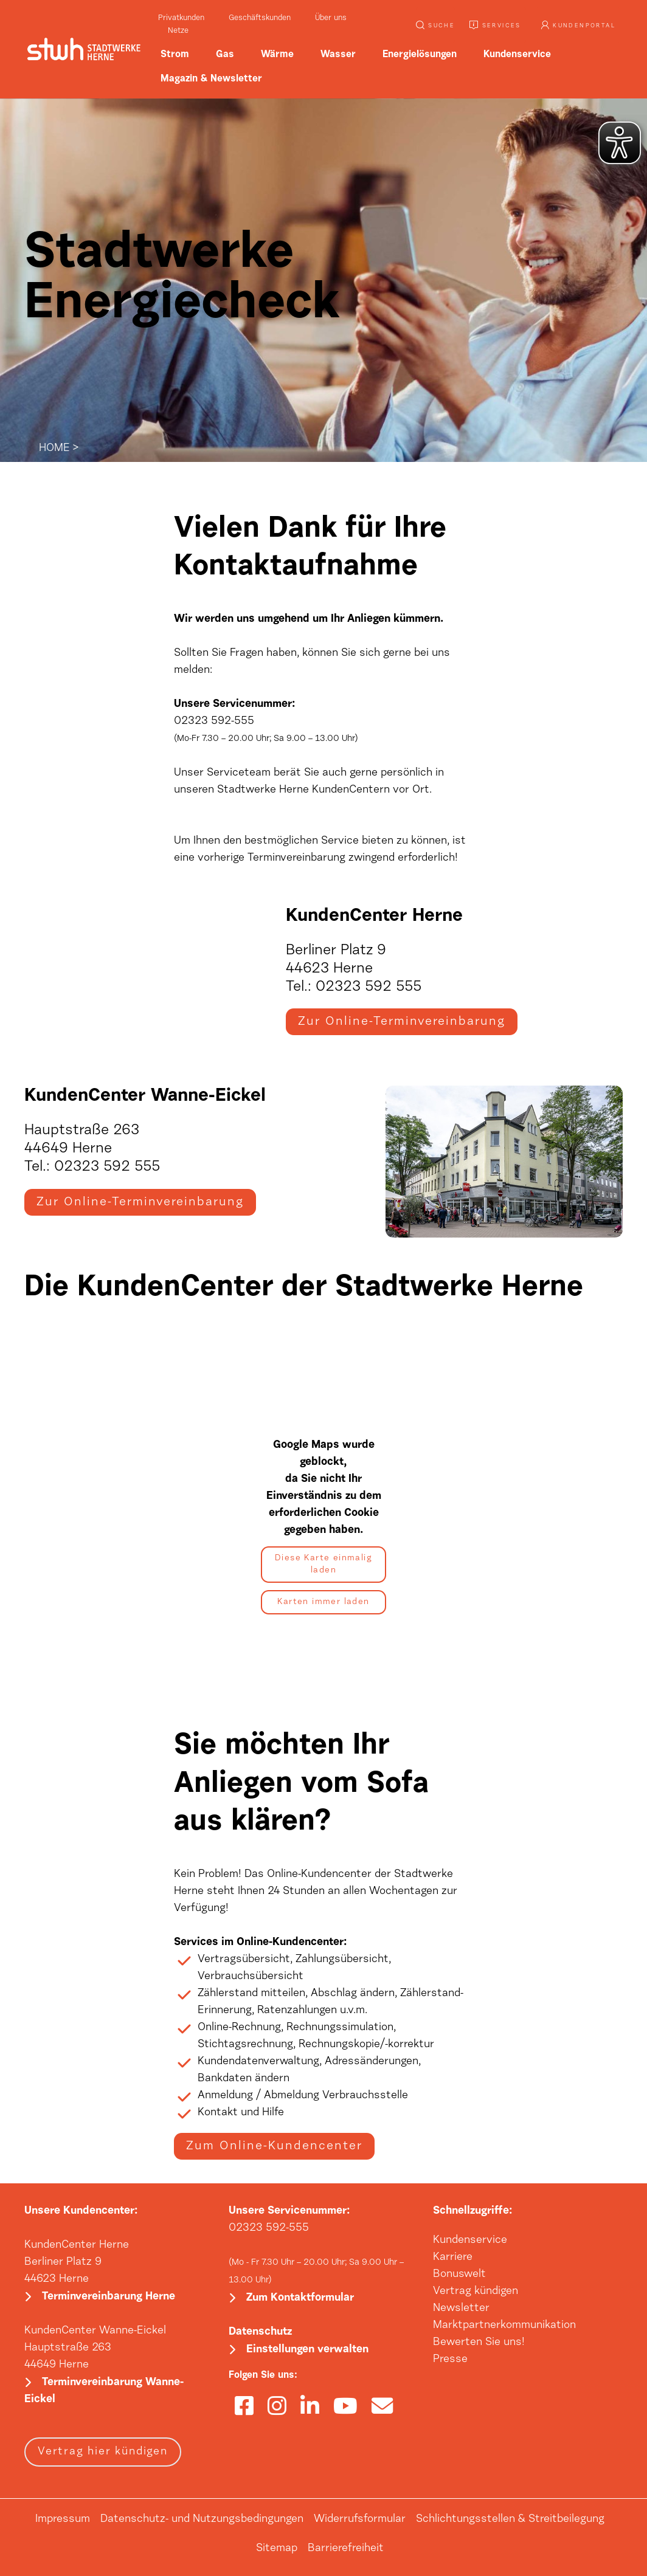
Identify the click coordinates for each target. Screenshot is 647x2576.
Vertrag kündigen (475, 2293)
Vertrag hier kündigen (103, 2456)
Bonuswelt (459, 2276)
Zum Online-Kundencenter (274, 2147)
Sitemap (276, 2552)
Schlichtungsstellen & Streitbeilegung (510, 2523)
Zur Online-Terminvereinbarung (401, 1022)
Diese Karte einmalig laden (323, 1565)
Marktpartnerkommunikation (504, 2327)
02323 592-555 (269, 2230)
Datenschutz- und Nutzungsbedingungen (201, 2523)
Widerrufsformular (360, 2523)
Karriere (452, 2259)
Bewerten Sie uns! (479, 2344)
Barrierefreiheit (346, 2552)
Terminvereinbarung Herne (108, 2300)
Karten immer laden (323, 1603)
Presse (450, 2361)
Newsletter (461, 2310)
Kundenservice (470, 2242)
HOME (54, 448)
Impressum (62, 2523)
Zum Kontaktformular (300, 2301)
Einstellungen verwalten (307, 2354)
